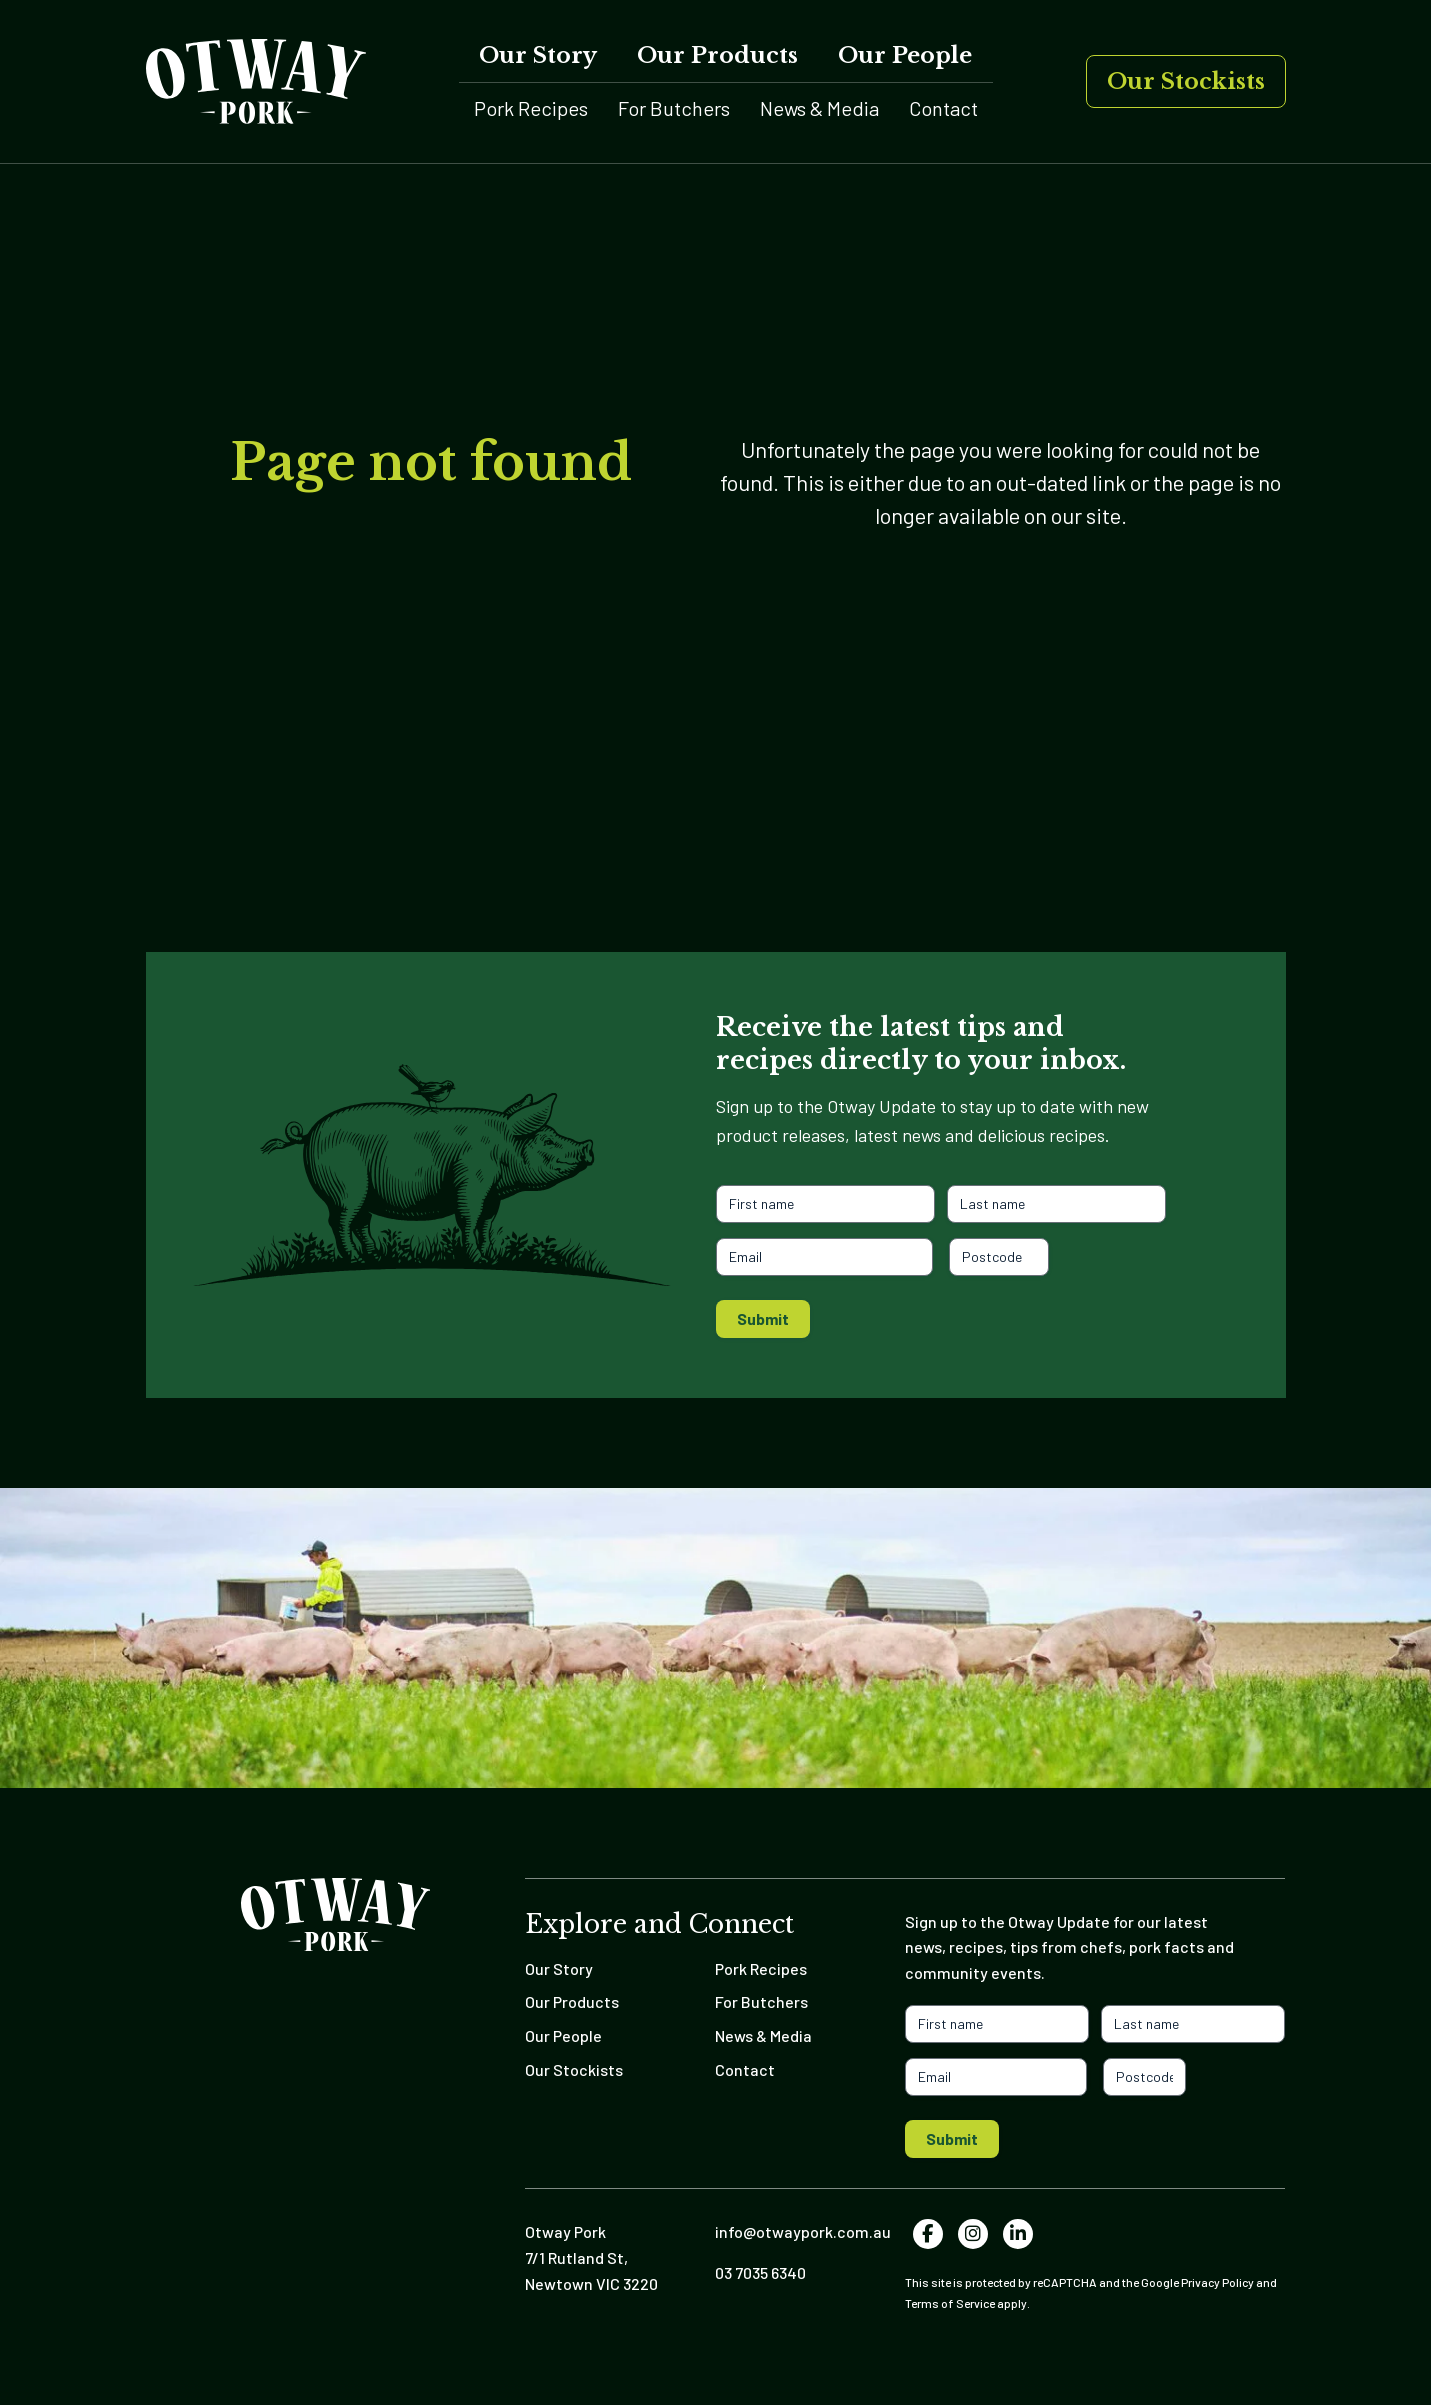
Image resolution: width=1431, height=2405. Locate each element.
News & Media (819, 108)
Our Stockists (1186, 81)
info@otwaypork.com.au (803, 2231)
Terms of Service (950, 2303)
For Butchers (674, 108)
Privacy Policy (1217, 2282)
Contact (943, 108)
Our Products (717, 55)
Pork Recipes (531, 108)
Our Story (538, 55)
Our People (905, 55)
